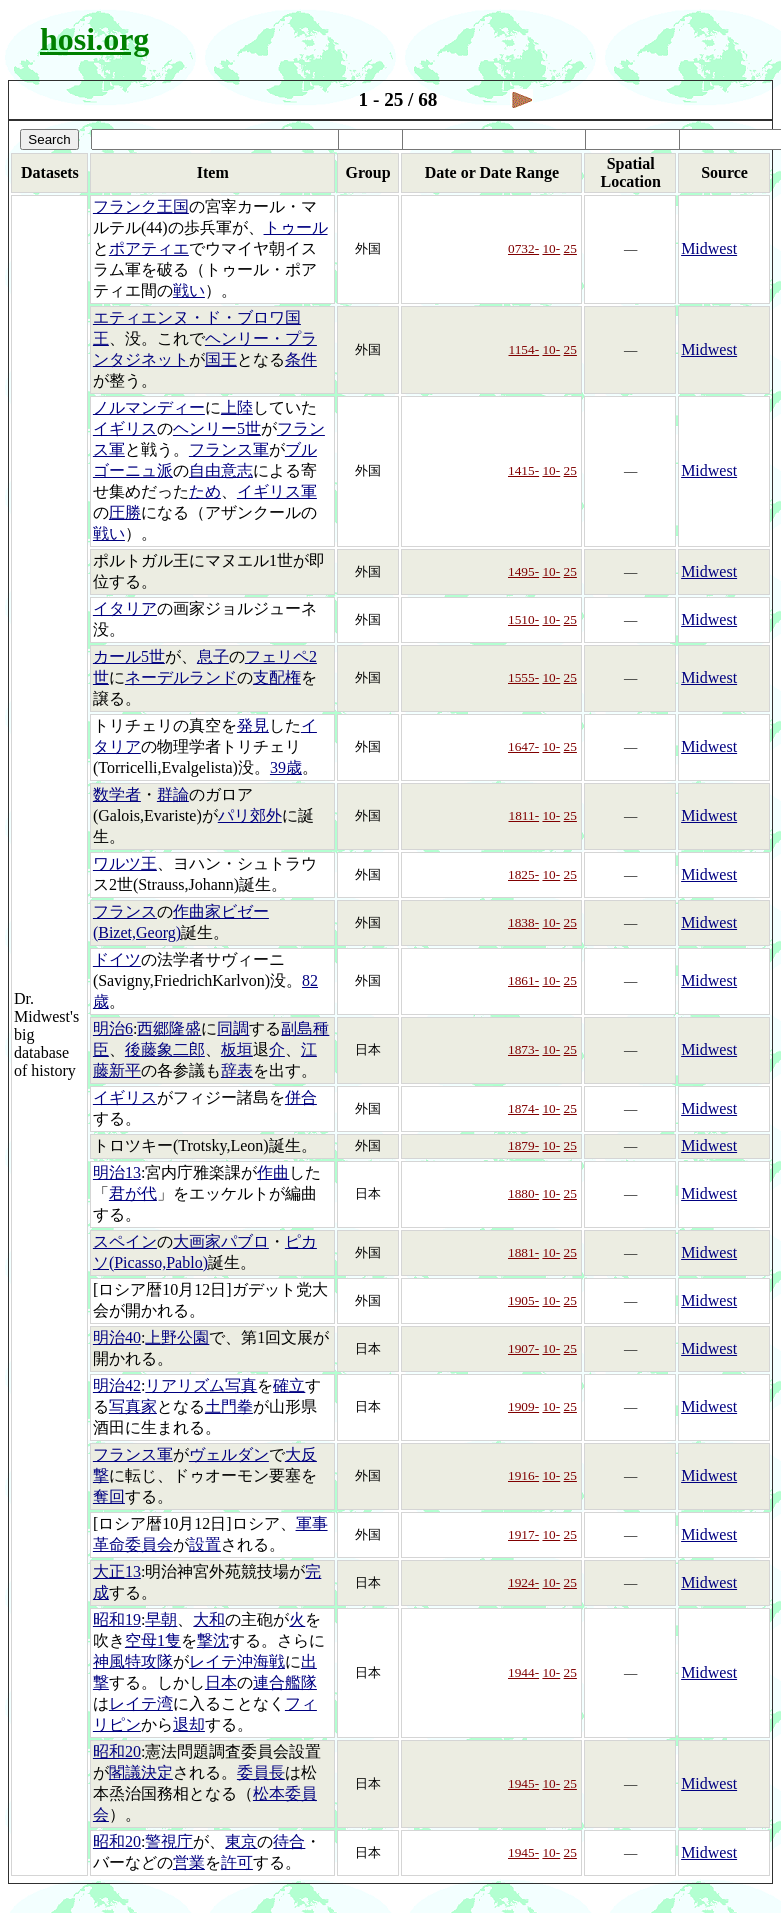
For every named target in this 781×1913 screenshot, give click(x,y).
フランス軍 (229, 449)
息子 (213, 656)
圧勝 (125, 512)
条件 (301, 359)
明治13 (117, 1172)
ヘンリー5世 (217, 428)
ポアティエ (149, 248)
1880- (523, 1193)
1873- (523, 1049)
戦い (189, 290)
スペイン (125, 1241)
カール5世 (129, 656)
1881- (523, 1252)
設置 (205, 1544)
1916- (523, 1475)
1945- (523, 1783)
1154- (524, 349)
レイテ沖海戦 (237, 1661)
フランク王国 (141, 206)
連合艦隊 (285, 1682)
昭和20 (117, 1751)
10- (551, 248)
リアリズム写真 (201, 1385)
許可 (237, 1862)
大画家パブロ (221, 1241)
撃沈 (213, 1640)
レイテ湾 (141, 1703)
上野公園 (177, 1337)
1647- (523, 746)
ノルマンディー (149, 407)
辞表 (237, 1070)
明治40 (117, 1337)
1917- (523, 1534)
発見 (253, 725)
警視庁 (169, 1841)
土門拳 (229, 1406)
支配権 (277, 677)
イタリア (125, 608)
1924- (523, 1582)
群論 (173, 794)
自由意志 (221, 470)
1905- (523, 1300)
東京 (241, 1841)
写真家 (133, 1406)
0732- (523, 248)
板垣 (237, 1049)
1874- (523, 1108)
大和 (209, 1619)
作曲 (273, 1172)
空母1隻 (153, 1640)
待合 (289, 1841)
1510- (523, 619)
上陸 (237, 407)
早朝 (161, 1619)
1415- (523, 470)
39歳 (286, 767)
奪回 (109, 1496)
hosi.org (94, 39)
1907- (523, 1348)
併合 (301, 1097)
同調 (233, 1028)
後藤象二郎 (165, 1049)
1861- (523, 980)
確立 (289, 1385)
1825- (523, 874)
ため (205, 491)
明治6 (113, 1028)
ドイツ (117, 959)
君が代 (133, 1193)
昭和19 (117, 1619)
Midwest (709, 248)
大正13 (117, 1571)
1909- (523, 1406)
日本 (221, 1682)
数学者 (117, 794)
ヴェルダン (229, 1454)
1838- (523, 922)
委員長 (261, 1772)
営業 (189, 1862)
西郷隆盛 (169, 1028)
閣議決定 (141, 1772)
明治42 (117, 1385)
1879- (523, 1145)
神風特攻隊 (133, 1661)
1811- (524, 815)
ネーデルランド (181, 677)
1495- (523, 571)
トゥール (296, 227)
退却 (189, 1724)
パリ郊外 (250, 815)
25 (570, 248)
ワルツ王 (125, 863)
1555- (523, 677)
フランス (125, 911)
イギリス (125, 428)
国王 (221, 359)
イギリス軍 (277, 491)
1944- (523, 1672)
